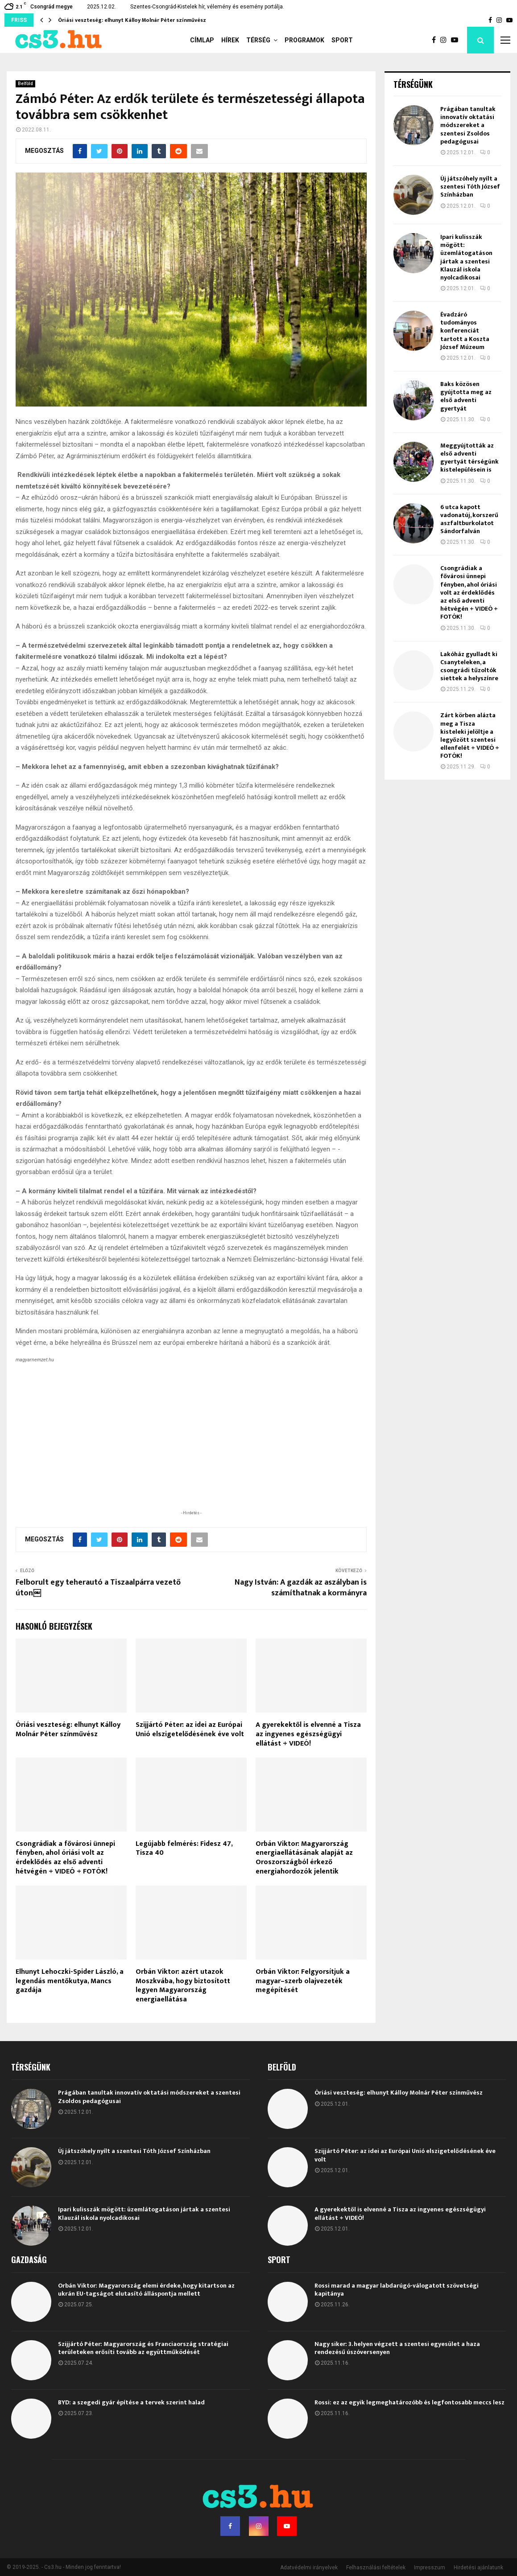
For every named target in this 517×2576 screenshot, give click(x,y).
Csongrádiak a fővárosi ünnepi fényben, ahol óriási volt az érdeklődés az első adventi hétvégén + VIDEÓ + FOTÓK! (65, 1858)
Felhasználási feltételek (375, 2567)
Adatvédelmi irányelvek (309, 2567)
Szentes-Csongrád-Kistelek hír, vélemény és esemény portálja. (207, 7)
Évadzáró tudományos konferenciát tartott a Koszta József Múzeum (464, 330)
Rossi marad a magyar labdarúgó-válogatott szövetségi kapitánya (396, 2289)
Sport (342, 40)
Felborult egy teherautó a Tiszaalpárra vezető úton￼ (98, 1588)
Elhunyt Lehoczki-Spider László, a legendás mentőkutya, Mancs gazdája (70, 1981)
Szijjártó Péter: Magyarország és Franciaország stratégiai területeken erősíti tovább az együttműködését (143, 2348)
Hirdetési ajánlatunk (478, 2567)
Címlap (202, 40)
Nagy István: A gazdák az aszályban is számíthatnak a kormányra (301, 1588)
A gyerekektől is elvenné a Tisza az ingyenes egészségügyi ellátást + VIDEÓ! (308, 1734)
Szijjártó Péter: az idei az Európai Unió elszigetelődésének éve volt (190, 1729)
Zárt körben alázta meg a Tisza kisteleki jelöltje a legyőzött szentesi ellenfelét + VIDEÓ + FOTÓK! (469, 735)
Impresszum (429, 2567)
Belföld (25, 83)
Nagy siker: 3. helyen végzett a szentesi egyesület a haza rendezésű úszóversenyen (397, 2348)
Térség (258, 40)
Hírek (230, 40)
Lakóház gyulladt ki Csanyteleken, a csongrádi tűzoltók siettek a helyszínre (469, 666)
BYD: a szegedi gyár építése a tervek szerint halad (131, 2402)
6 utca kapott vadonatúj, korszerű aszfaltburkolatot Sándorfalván (469, 519)
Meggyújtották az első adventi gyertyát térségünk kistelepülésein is (469, 457)
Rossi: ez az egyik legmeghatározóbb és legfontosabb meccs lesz (409, 2402)
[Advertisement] (191, 1450)
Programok (304, 40)
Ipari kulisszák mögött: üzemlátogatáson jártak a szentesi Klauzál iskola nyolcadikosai (466, 257)
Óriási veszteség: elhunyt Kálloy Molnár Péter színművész (132, 20)
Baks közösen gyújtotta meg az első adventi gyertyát (466, 396)
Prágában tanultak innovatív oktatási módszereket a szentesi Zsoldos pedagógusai (468, 125)
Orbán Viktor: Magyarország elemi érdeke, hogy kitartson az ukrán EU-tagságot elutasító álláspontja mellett (146, 2289)
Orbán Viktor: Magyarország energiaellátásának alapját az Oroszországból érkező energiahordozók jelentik (304, 1858)
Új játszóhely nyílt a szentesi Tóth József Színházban (470, 186)
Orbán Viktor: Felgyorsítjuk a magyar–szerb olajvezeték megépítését (303, 1981)
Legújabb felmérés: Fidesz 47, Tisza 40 (184, 1848)
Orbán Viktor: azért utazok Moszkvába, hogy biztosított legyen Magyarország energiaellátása (183, 1985)
